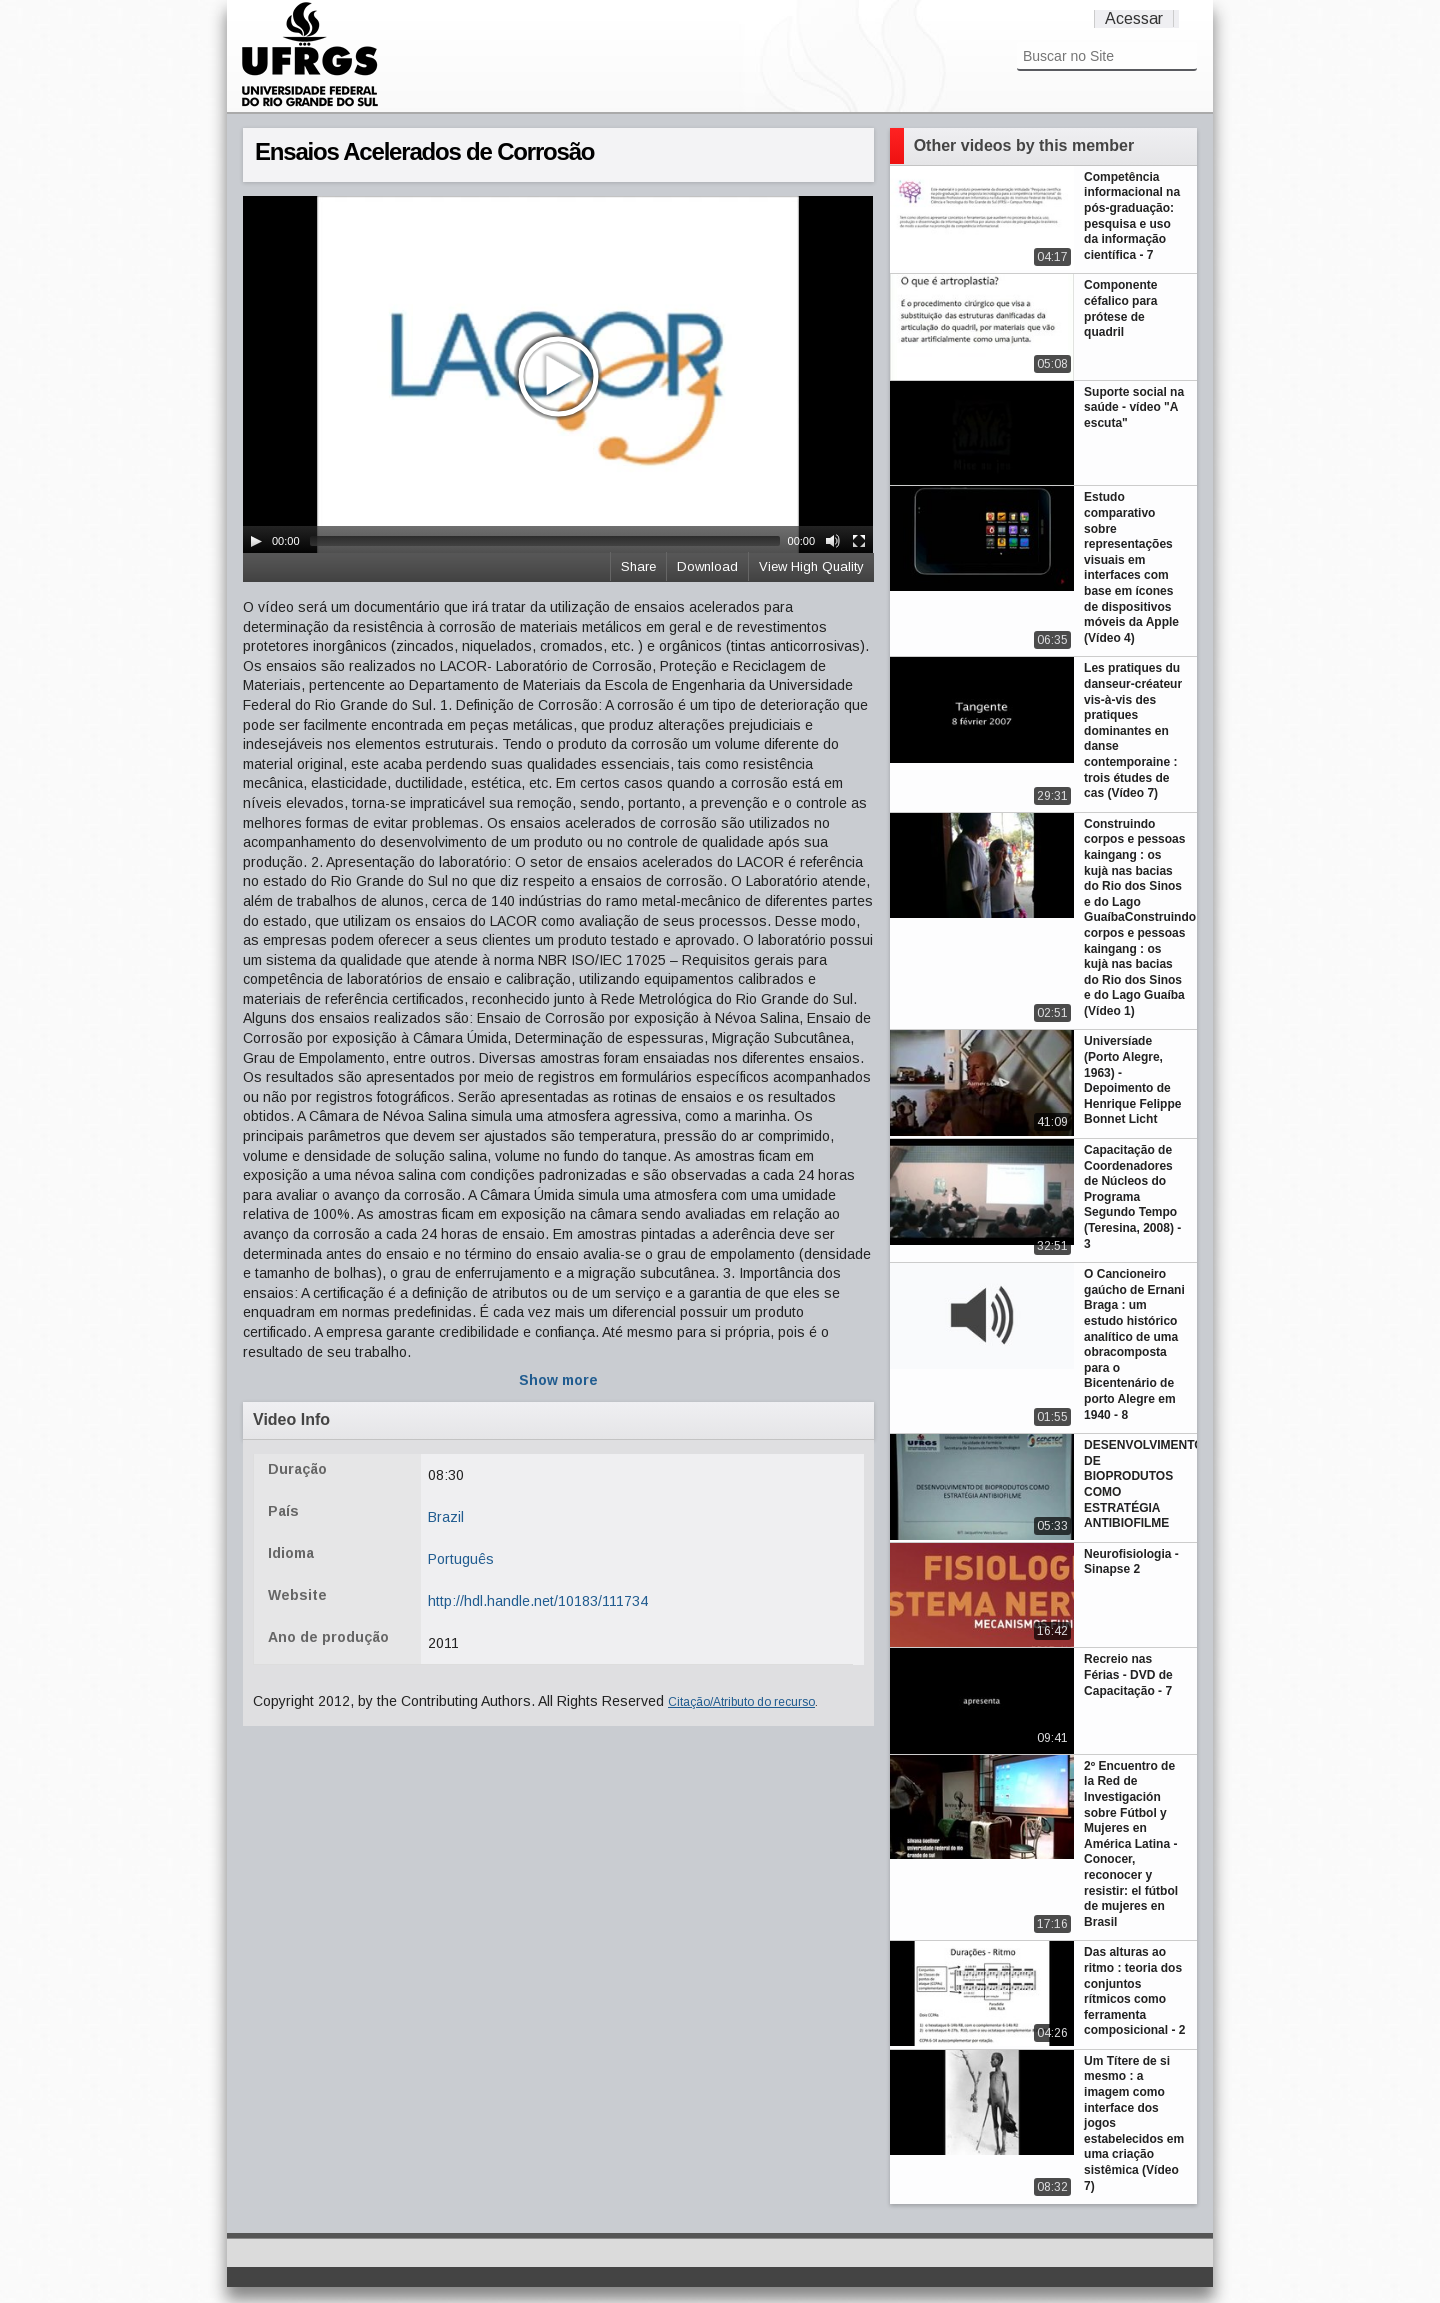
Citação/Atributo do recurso (741, 1702)
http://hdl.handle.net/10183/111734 (538, 1601)
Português (461, 1559)
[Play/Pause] (256, 541)
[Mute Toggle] (833, 541)
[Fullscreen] (859, 541)
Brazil (446, 1517)
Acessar (1134, 18)
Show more (558, 1380)
